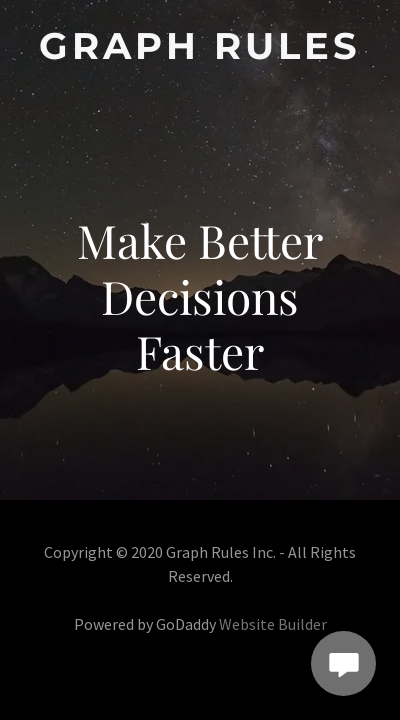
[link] (200, 46)
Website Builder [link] (273, 624)
